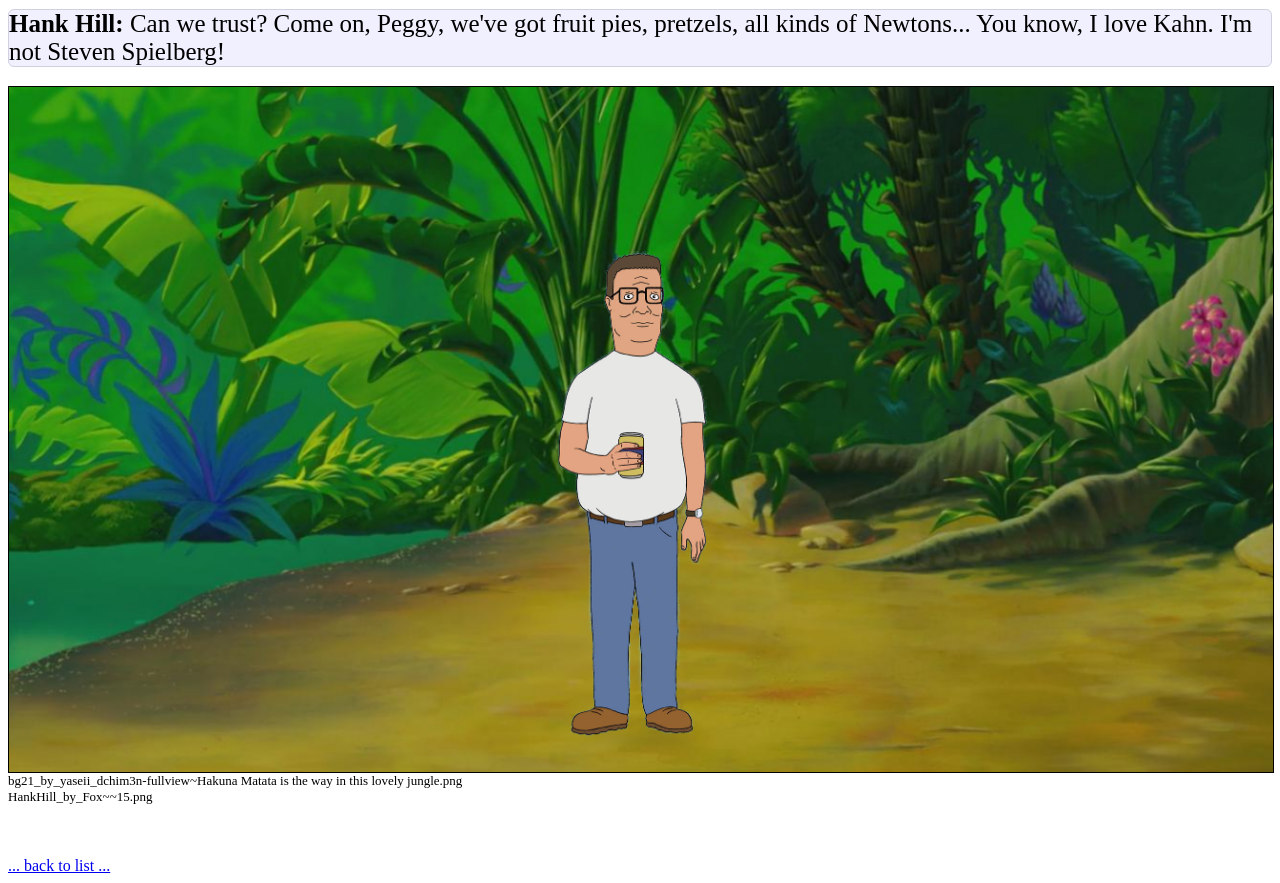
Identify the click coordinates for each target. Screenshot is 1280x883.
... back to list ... (59, 865)
